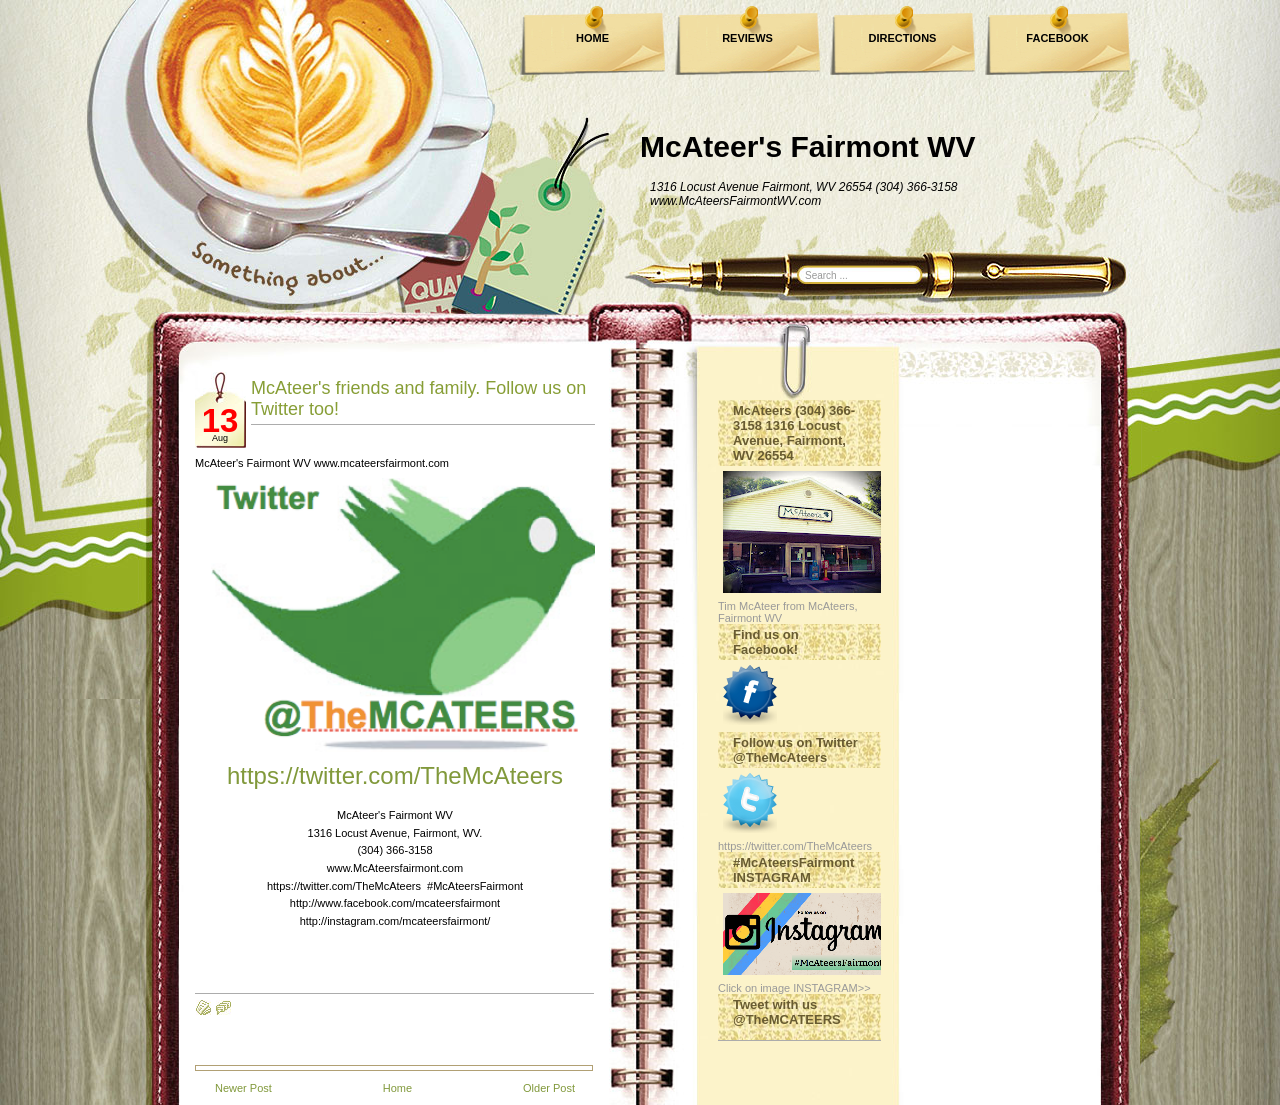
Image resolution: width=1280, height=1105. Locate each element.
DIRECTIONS (903, 38)
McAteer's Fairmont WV (808, 146)
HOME (592, 38)
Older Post (549, 1088)
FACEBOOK (1057, 38)
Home (397, 1088)
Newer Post (243, 1088)
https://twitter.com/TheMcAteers (395, 775)
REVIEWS (747, 38)
